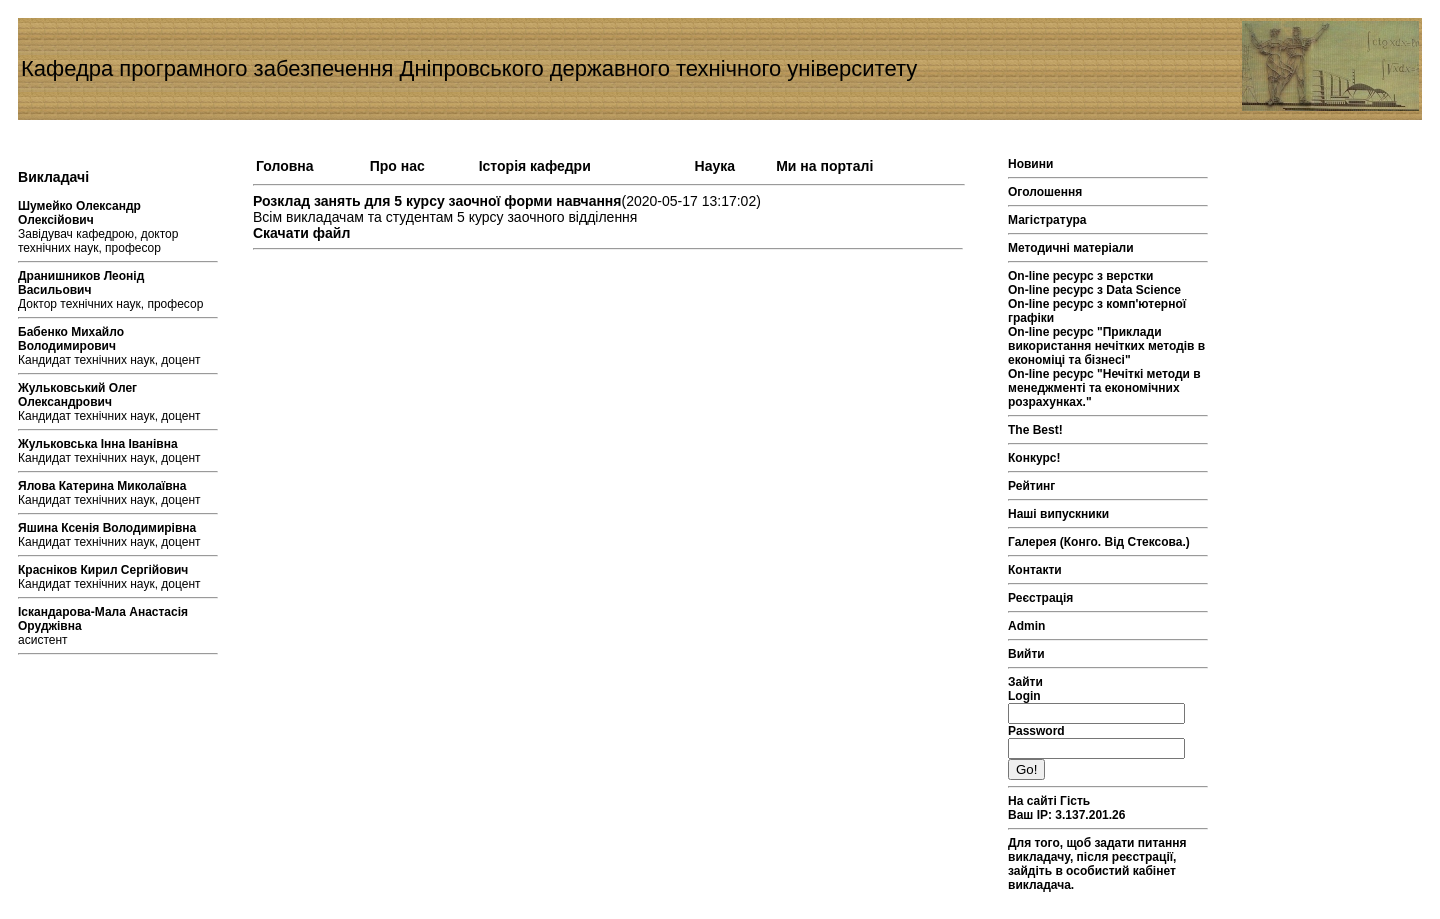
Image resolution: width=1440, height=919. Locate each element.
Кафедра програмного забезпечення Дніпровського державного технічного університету (469, 68)
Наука (715, 166)
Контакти (1035, 570)
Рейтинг (1031, 486)
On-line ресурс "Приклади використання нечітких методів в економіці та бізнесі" (1106, 346)
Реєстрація (1040, 598)
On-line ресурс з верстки (1081, 276)
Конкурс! (1034, 458)
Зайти (1025, 682)
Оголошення (1045, 192)
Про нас (397, 166)
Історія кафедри (535, 166)
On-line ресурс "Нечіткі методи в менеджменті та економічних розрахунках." (1104, 388)
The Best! (1035, 430)
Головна (285, 166)
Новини (1030, 164)
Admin (1026, 626)
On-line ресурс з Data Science (1094, 290)
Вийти (1026, 654)
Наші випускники (1058, 514)
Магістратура (1047, 220)
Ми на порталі (824, 166)
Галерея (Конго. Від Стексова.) (1099, 542)
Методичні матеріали (1071, 248)
